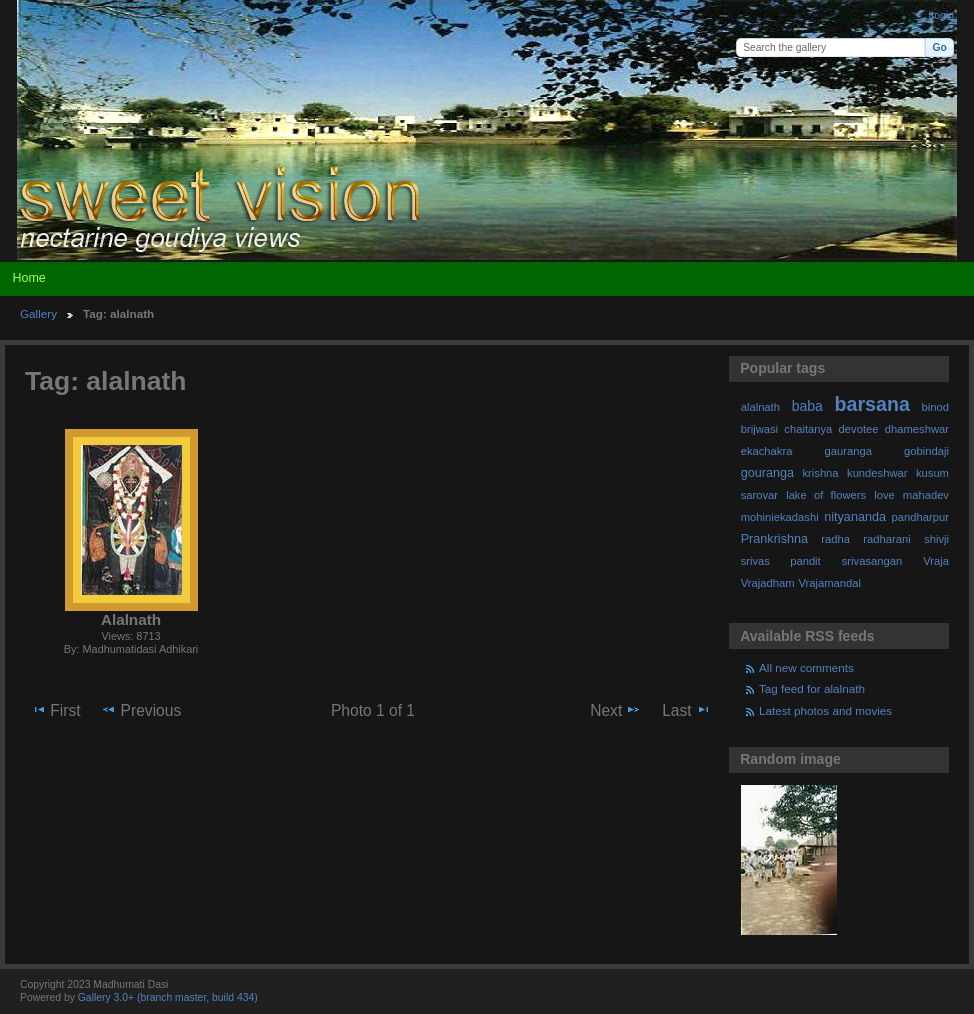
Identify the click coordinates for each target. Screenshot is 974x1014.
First (55, 710)
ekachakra (767, 451)
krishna (820, 473)
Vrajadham (768, 583)
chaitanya (808, 429)
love (884, 495)
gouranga (767, 473)
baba (807, 406)
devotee (859, 429)
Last (686, 710)
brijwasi (759, 429)
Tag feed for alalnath (812, 688)
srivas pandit (781, 561)
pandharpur (920, 517)
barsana (872, 404)
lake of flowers (826, 495)
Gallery (38, 313)
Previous (141, 710)
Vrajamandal (829, 583)
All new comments (806, 667)
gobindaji (926, 451)
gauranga (848, 451)
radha (835, 539)
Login (941, 15)
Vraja (936, 561)
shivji (936, 539)
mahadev (926, 495)
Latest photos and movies (825, 710)
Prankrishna (774, 539)
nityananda (855, 517)
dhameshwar (917, 429)
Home (28, 278)
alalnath (760, 407)
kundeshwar (877, 473)
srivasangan (872, 561)
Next (615, 710)
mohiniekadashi (780, 517)
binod (935, 407)
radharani (886, 539)
